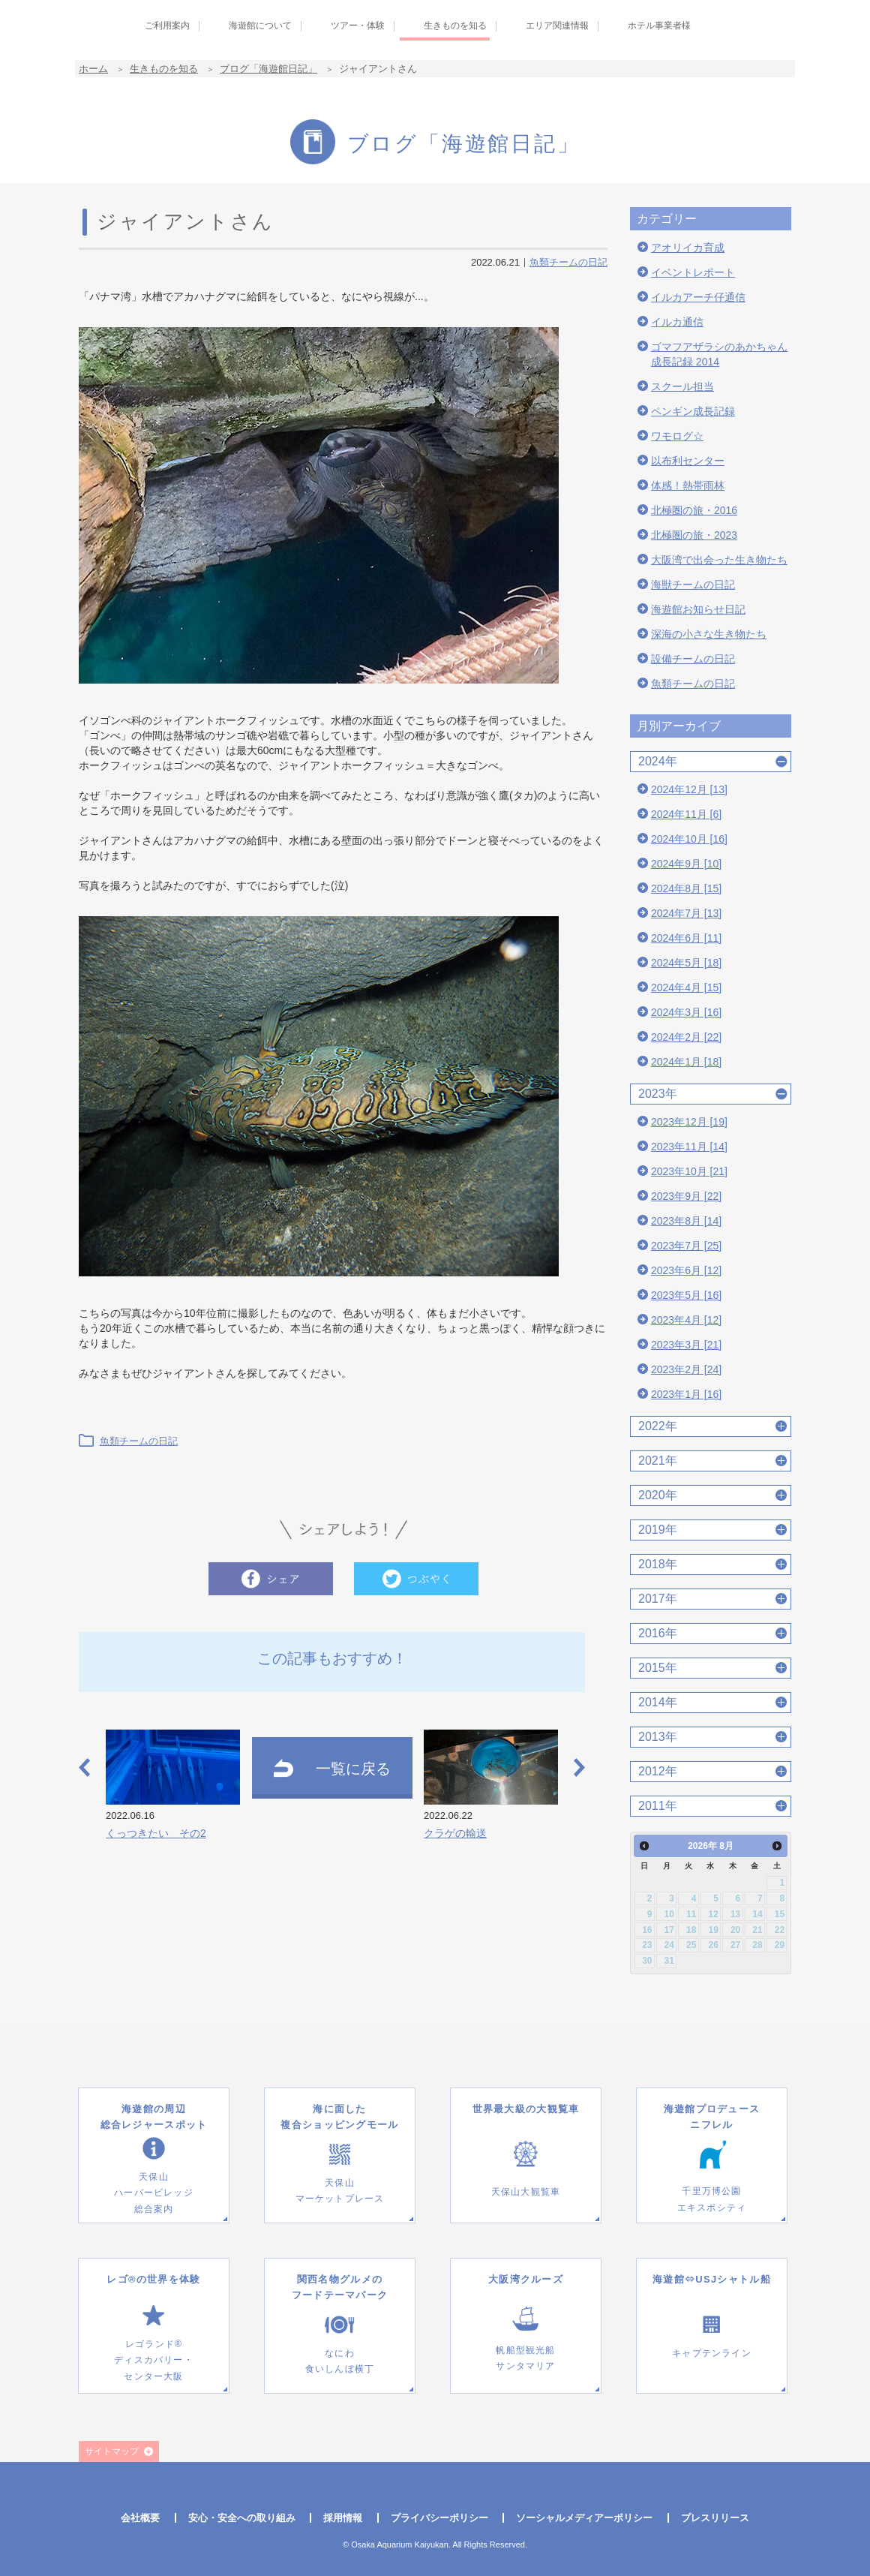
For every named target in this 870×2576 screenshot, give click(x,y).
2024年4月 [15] (686, 987)
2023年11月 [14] (689, 1147)
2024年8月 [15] (686, 888)
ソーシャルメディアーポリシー (584, 2517)
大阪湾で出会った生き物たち (719, 560)
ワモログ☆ (677, 436)
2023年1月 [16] (686, 1394)
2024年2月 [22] (686, 1037)
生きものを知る (164, 68)
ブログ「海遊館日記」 (268, 68)
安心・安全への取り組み (242, 2517)
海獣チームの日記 (693, 585)
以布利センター (687, 461)
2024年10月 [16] (689, 839)
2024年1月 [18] (686, 1062)
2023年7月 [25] (686, 1246)
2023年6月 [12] (686, 1270)
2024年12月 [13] (689, 789)
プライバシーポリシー (439, 2517)
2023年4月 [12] (686, 1320)
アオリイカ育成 (687, 248)
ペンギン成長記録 (693, 411)
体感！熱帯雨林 (687, 485)
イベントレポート (693, 272)
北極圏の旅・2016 (694, 510)
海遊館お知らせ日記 (698, 609)
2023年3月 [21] (686, 1345)
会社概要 (140, 2517)
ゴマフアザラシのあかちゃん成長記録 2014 (719, 354)
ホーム (93, 68)
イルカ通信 (677, 322)
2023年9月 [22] (686, 1196)
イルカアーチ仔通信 (698, 297)
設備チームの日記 (693, 659)
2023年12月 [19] (689, 1122)
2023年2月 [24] (686, 1369)
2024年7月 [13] (686, 913)
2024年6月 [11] (686, 938)
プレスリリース (715, 2517)
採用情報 (342, 2517)
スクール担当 (682, 386)
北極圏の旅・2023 (694, 535)
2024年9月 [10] (686, 864)
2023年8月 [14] (686, 1221)
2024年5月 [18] (686, 963)
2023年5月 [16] (686, 1295)
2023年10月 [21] (689, 1171)
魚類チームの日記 (569, 262)
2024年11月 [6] (686, 814)
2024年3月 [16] (686, 1012)
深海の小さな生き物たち (708, 634)
